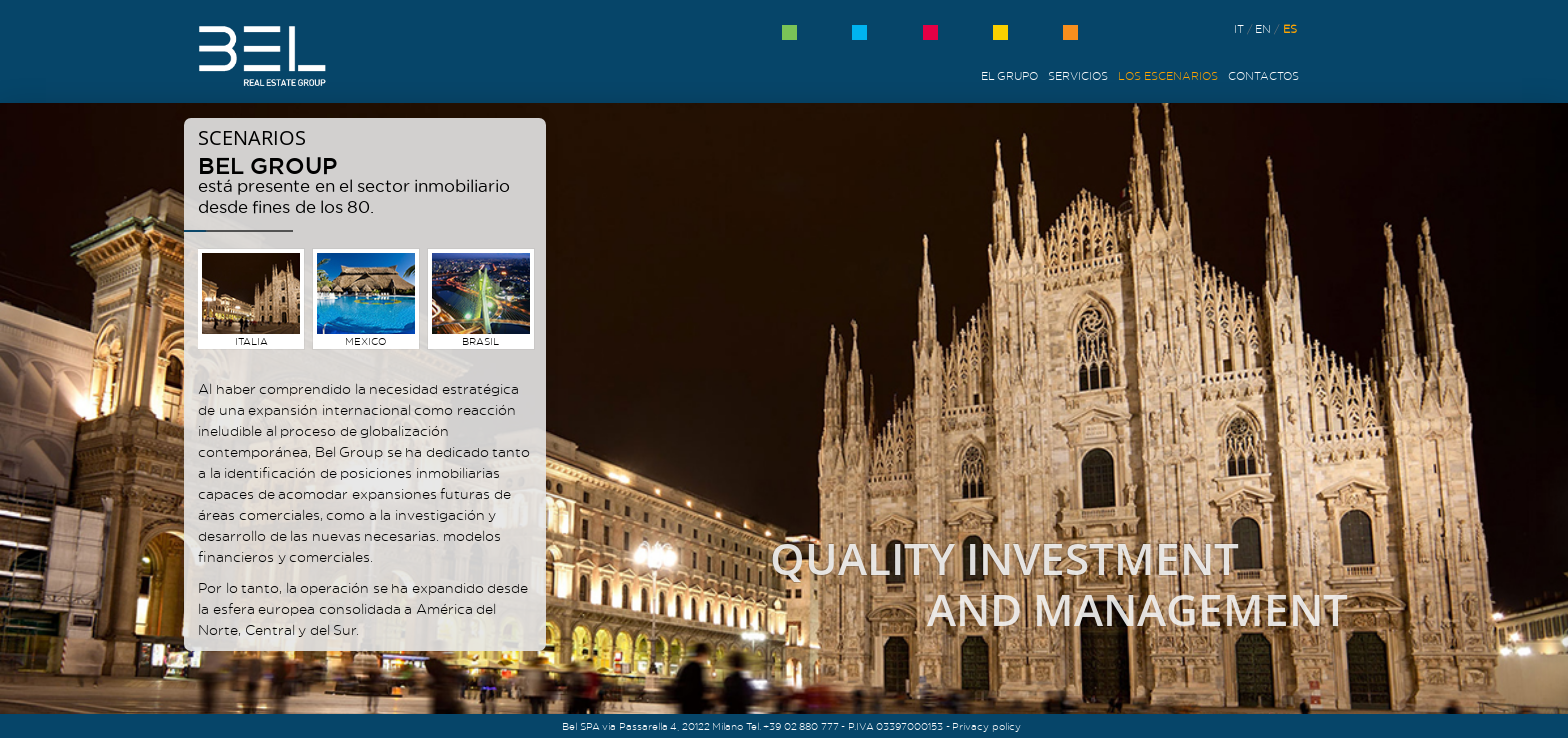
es (1290, 29)
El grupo (1010, 76)
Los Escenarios (1168, 76)
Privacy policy (986, 726)
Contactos (1263, 76)
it (1239, 29)
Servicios (1078, 76)
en (1263, 29)
